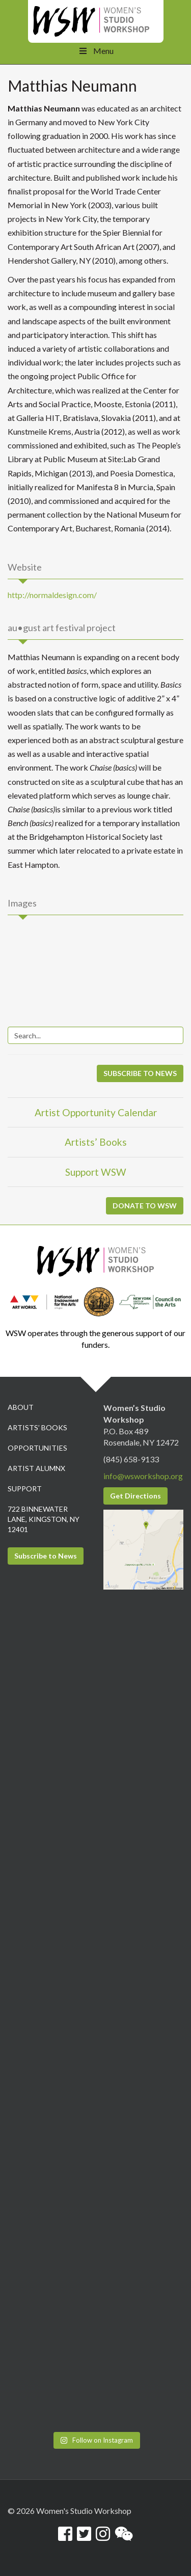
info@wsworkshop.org (143, 1476)
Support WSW (95, 1172)
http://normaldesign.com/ (52, 595)
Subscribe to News (45, 1555)
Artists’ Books (96, 1142)
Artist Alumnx (36, 1468)
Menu (95, 50)
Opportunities (37, 1447)
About (21, 1407)
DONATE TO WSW (145, 1205)
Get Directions (135, 1495)
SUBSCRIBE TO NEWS (140, 1073)
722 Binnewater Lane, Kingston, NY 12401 (43, 1519)
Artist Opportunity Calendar (96, 1112)
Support (25, 1488)
